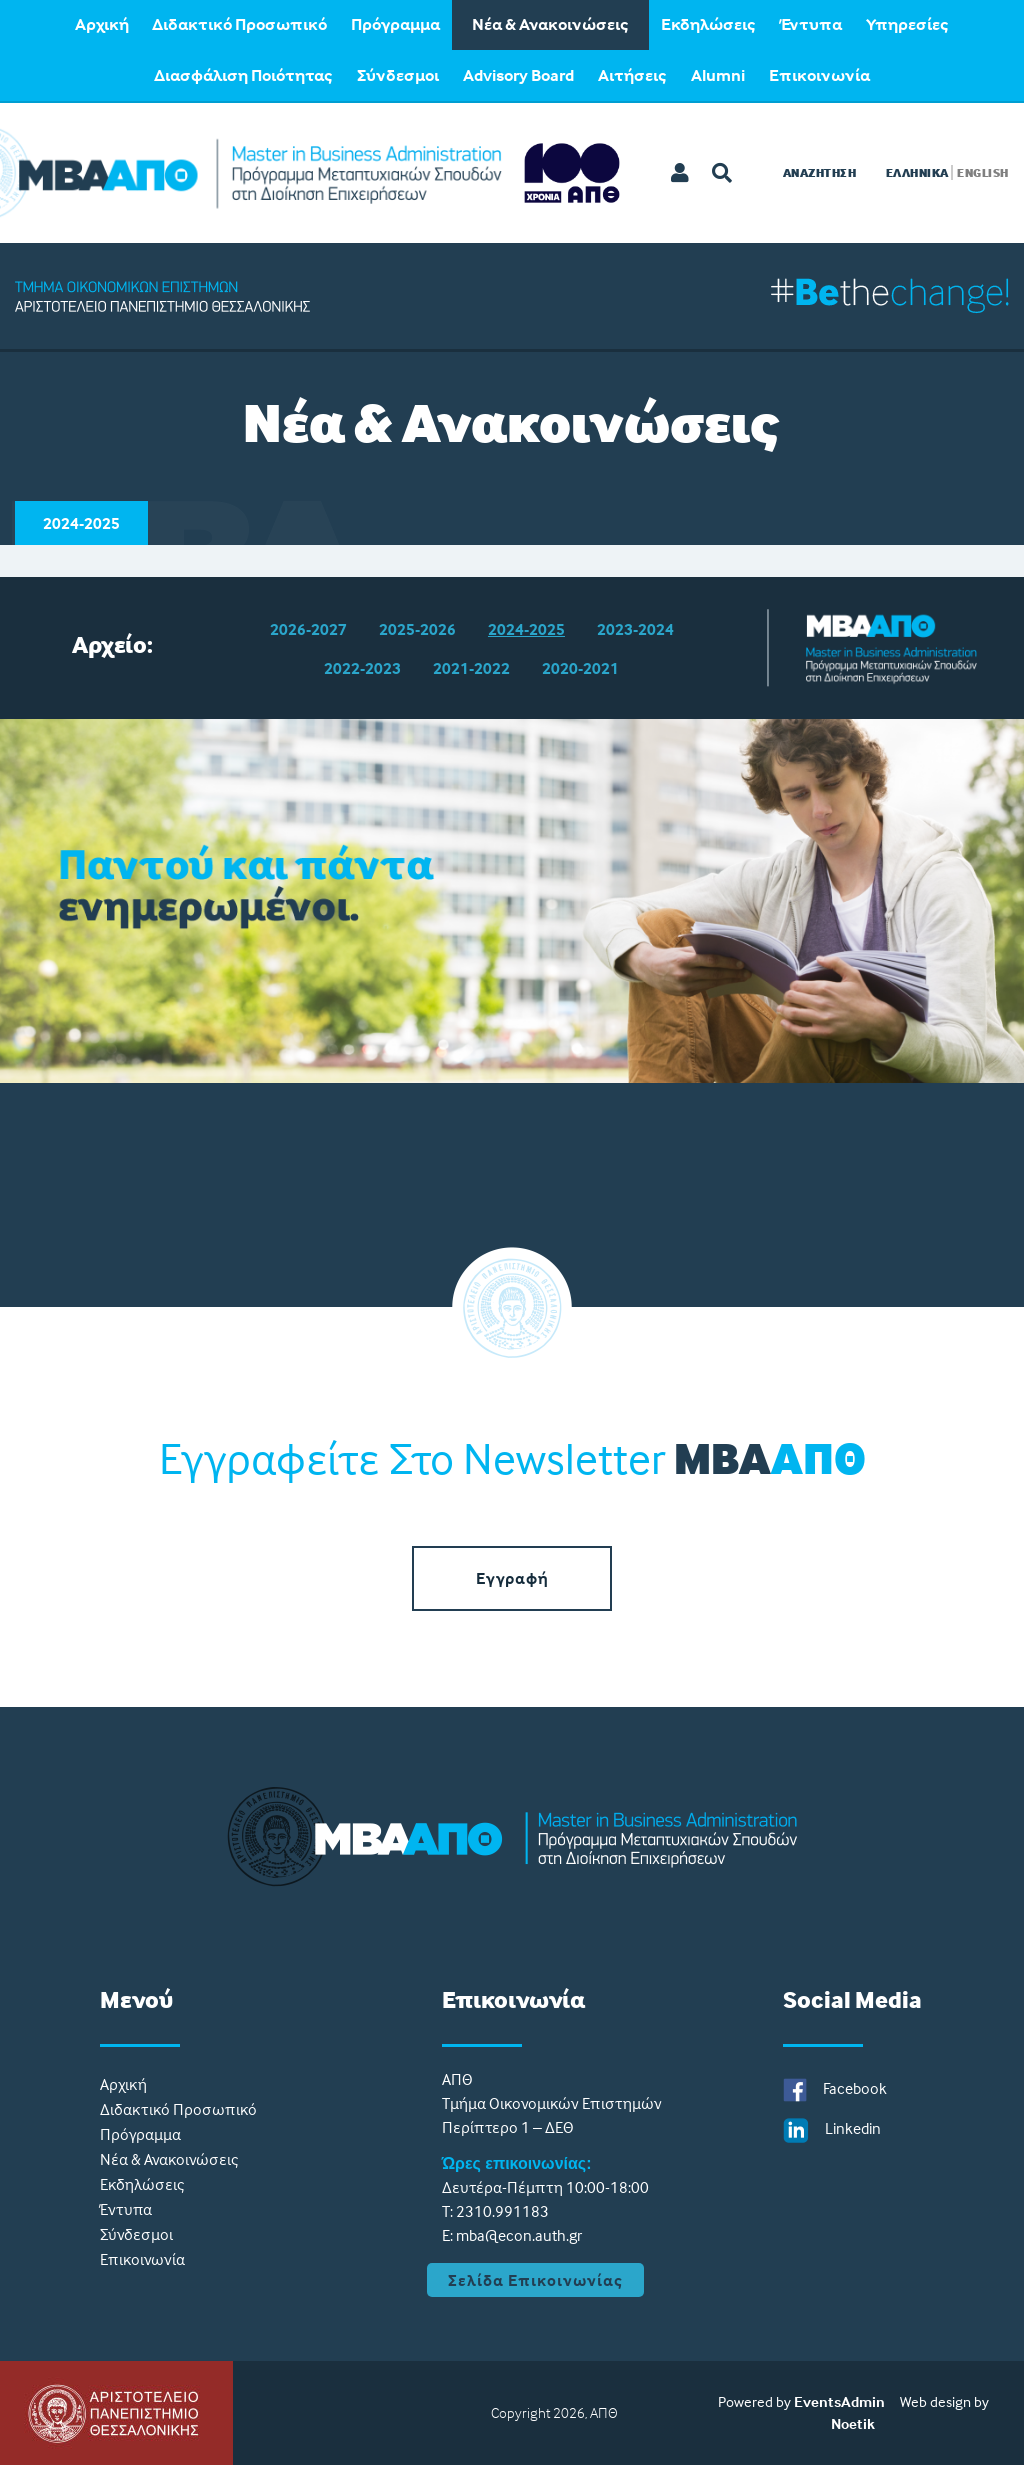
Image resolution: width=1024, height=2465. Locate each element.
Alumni (718, 75)
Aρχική (102, 24)
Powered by (754, 2401)
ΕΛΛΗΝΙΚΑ (917, 172)
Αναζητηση (820, 172)
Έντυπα (811, 24)
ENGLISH (983, 172)
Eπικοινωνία (819, 75)
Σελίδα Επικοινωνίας (535, 2280)
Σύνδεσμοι (398, 75)
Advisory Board (518, 75)
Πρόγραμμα (395, 24)
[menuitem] (101, 25)
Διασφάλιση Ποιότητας (243, 75)
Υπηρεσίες (907, 24)
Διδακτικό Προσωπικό (239, 24)
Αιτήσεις (632, 75)
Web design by (944, 2401)
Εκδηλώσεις (708, 24)
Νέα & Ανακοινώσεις (550, 24)
